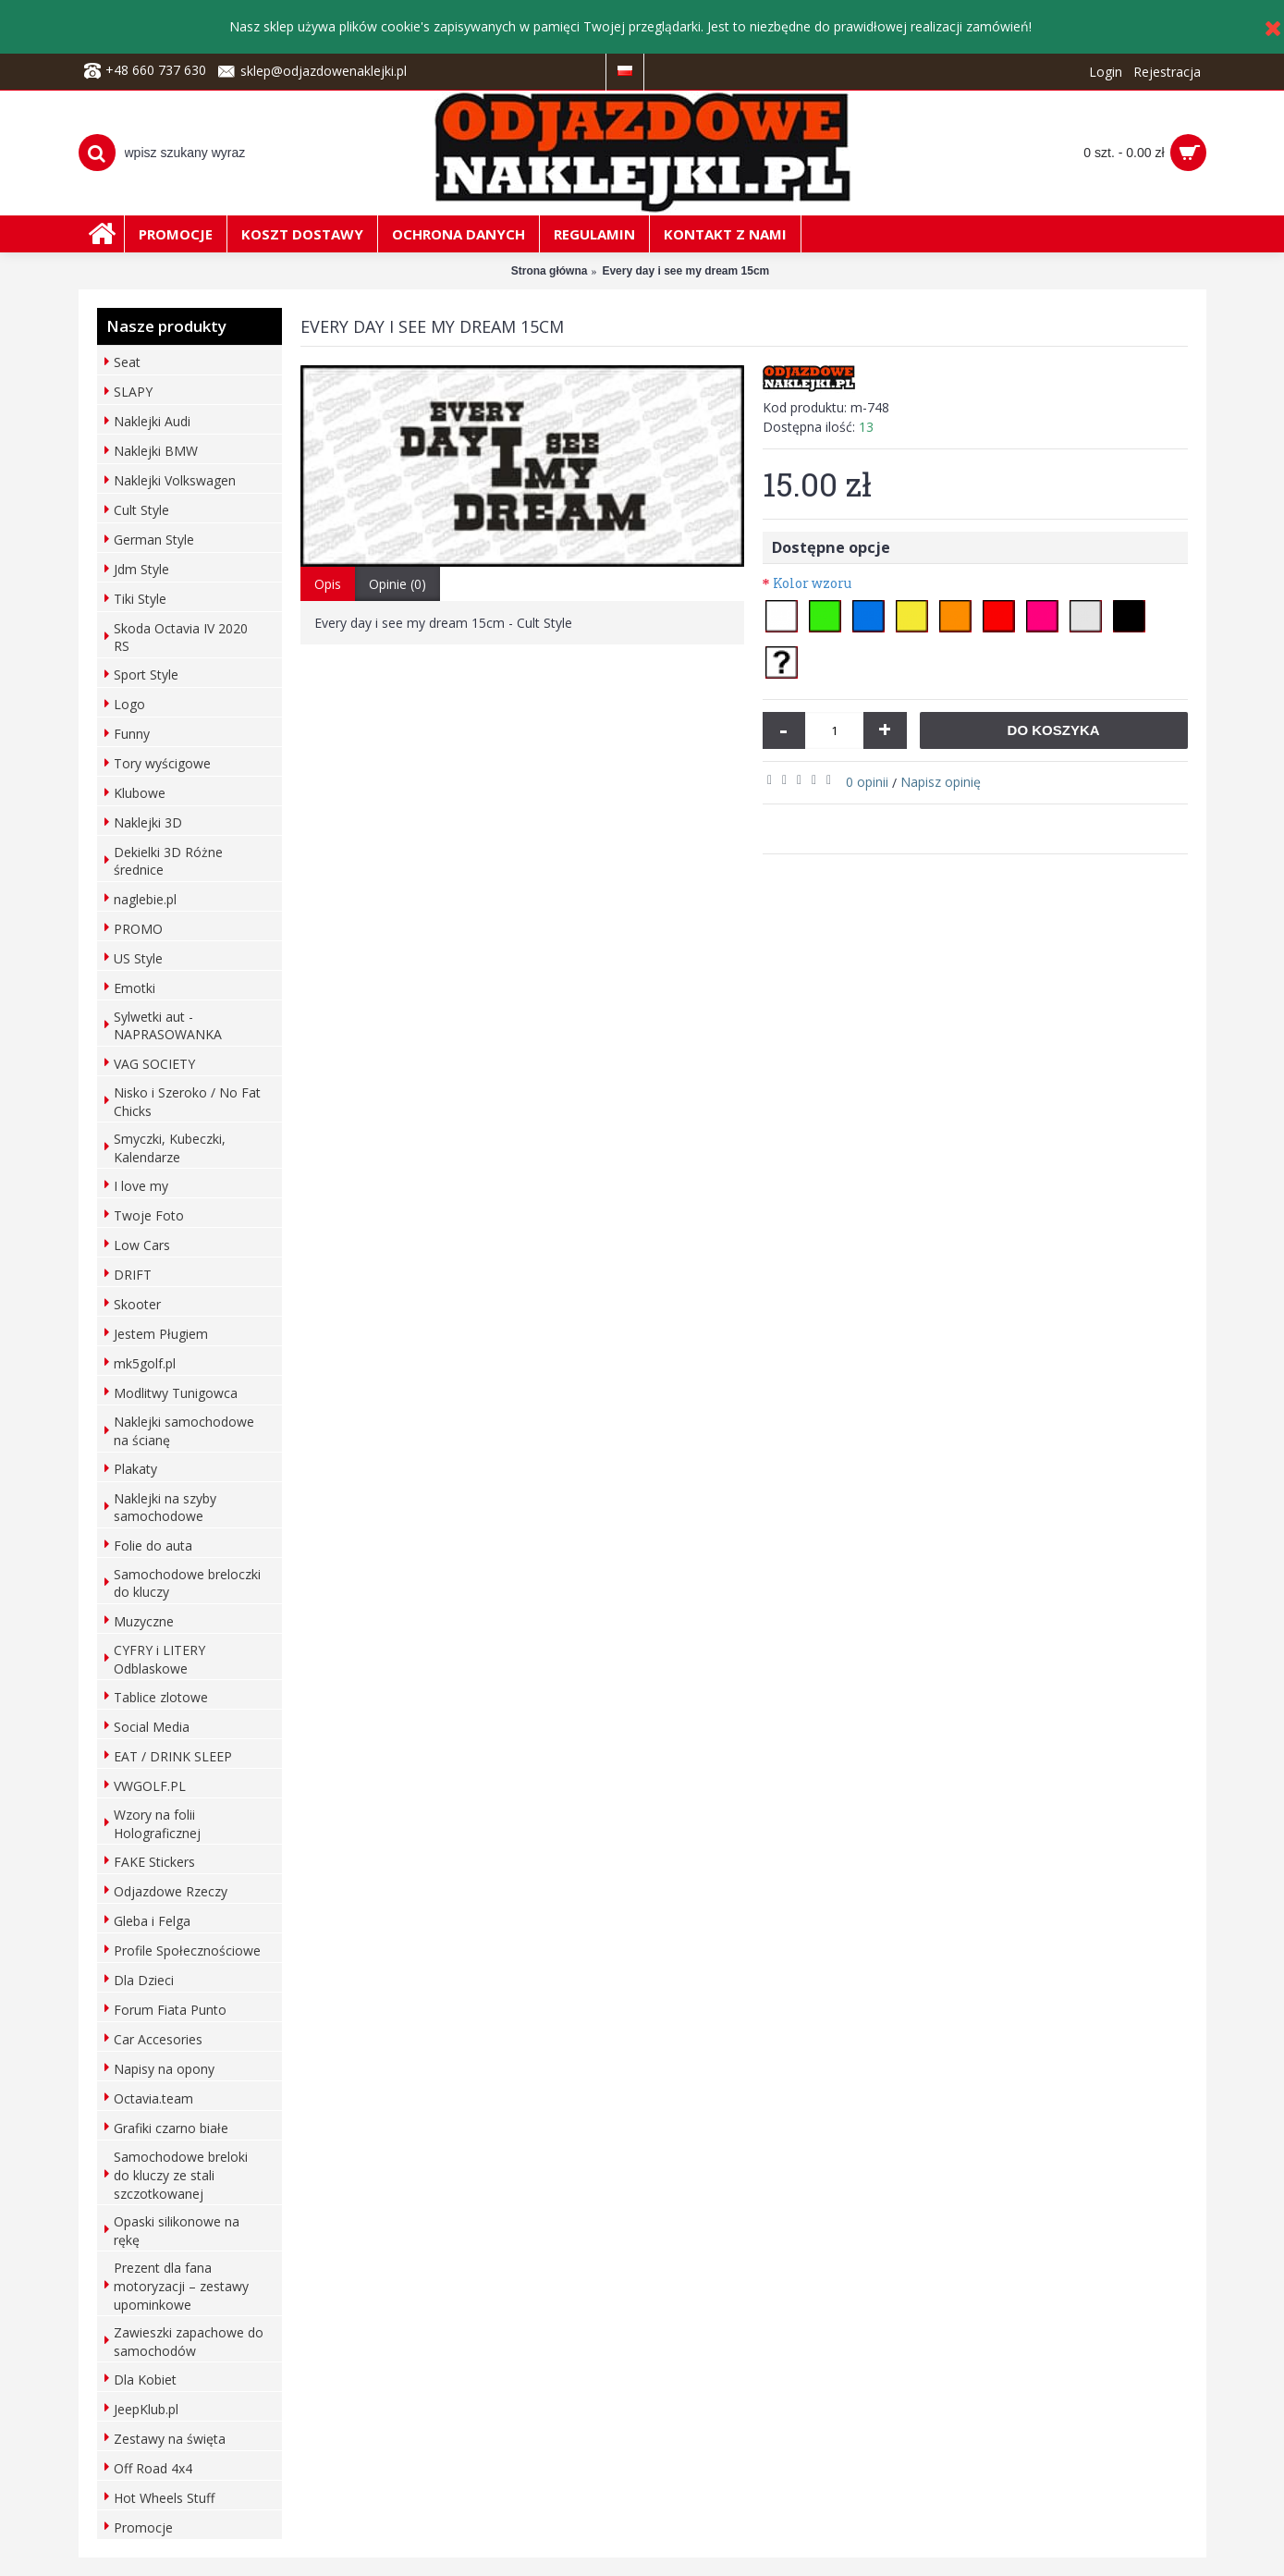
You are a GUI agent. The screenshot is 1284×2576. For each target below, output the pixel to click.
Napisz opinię (940, 782)
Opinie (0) (397, 584)
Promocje (143, 2527)
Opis (327, 584)
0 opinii (867, 782)
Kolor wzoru (812, 583)
